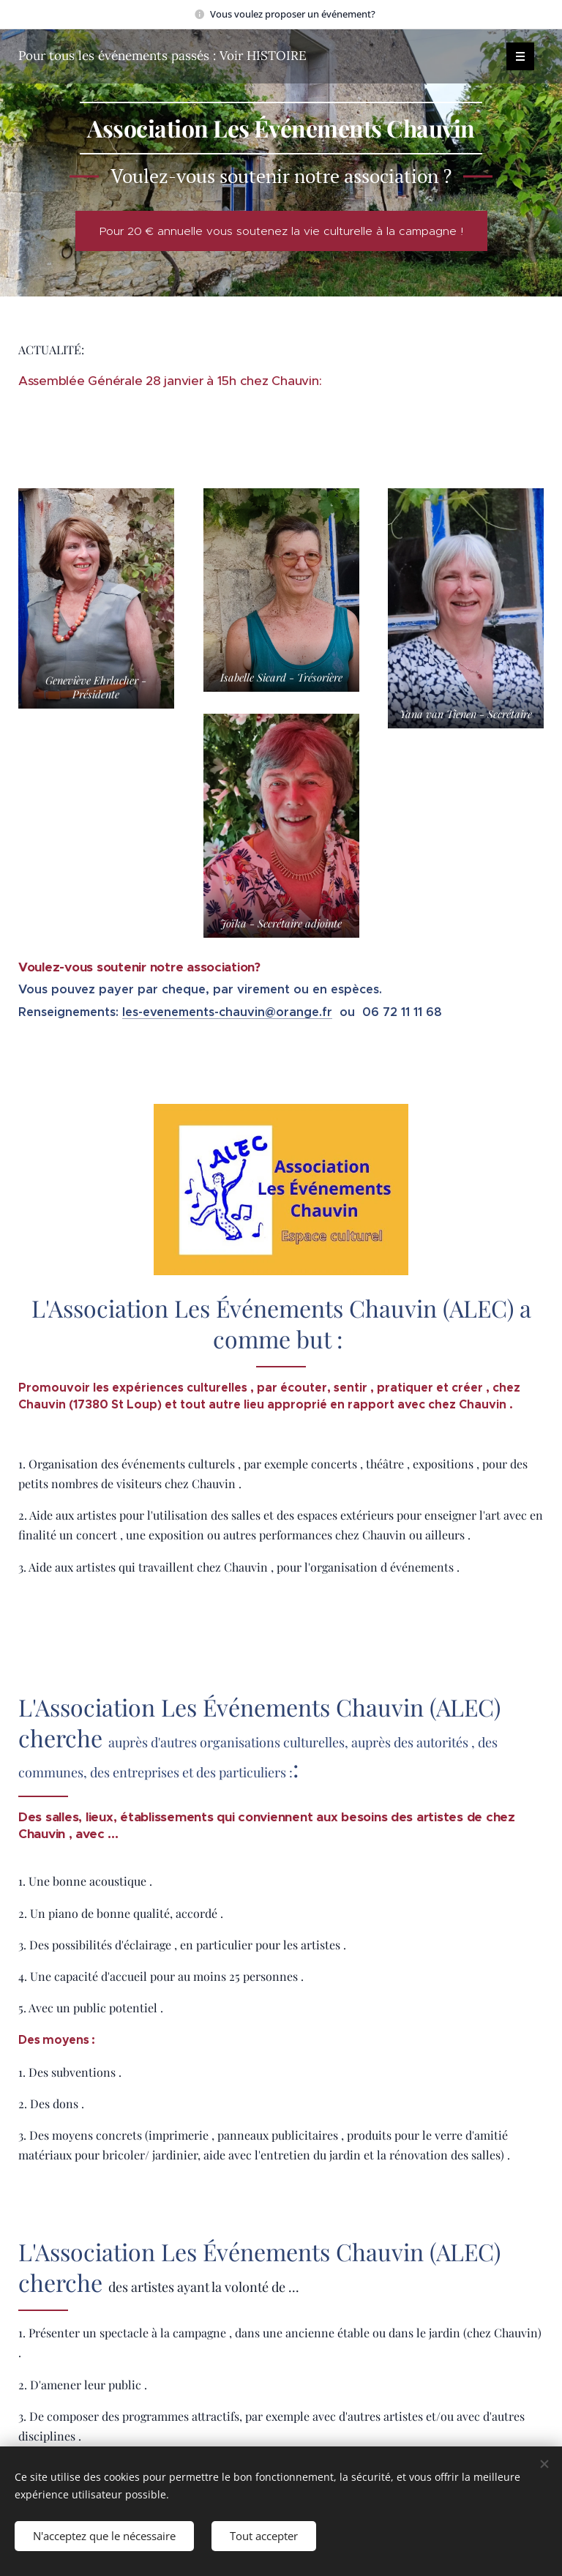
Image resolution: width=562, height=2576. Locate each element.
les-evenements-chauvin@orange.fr (227, 1012)
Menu (515, 56)
